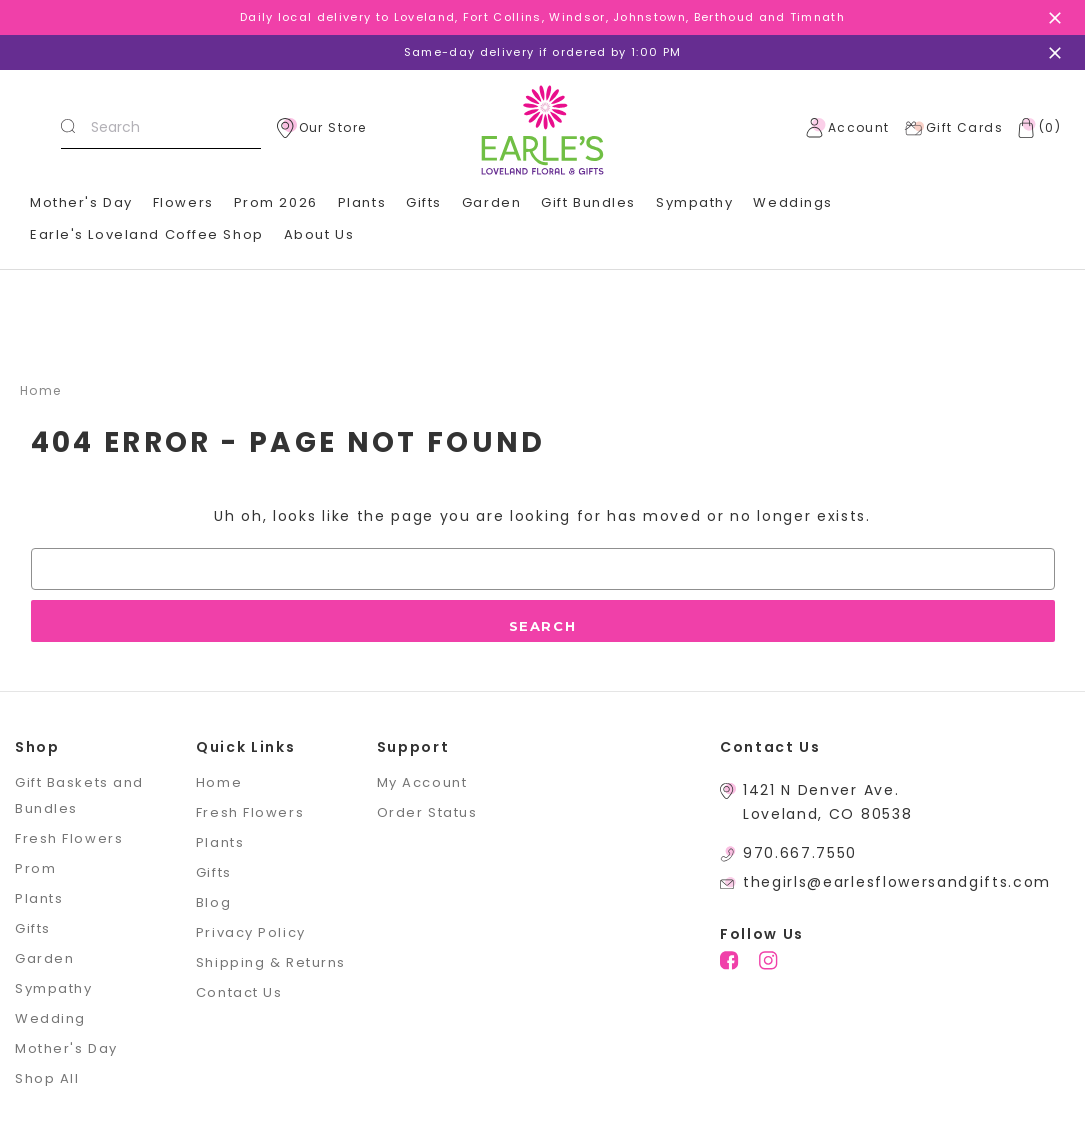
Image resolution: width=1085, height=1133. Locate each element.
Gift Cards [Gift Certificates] (953, 128)
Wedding (50, 1018)
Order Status (427, 812)
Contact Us (239, 992)
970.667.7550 (800, 853)
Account (848, 128)
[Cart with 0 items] (1035, 128)
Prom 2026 (276, 202)
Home (219, 782)
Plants (362, 202)
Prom (35, 868)
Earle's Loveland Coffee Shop (147, 234)
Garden (491, 202)
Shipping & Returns (271, 962)
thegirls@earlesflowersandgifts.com (897, 882)
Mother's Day (81, 202)
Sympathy (694, 202)
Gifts (424, 202)
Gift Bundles (588, 202)
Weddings (792, 202)
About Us (319, 234)
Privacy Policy (251, 932)
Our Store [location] (322, 128)
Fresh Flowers (69, 838)
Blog (213, 902)
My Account (422, 782)
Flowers (183, 202)
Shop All (47, 1078)
